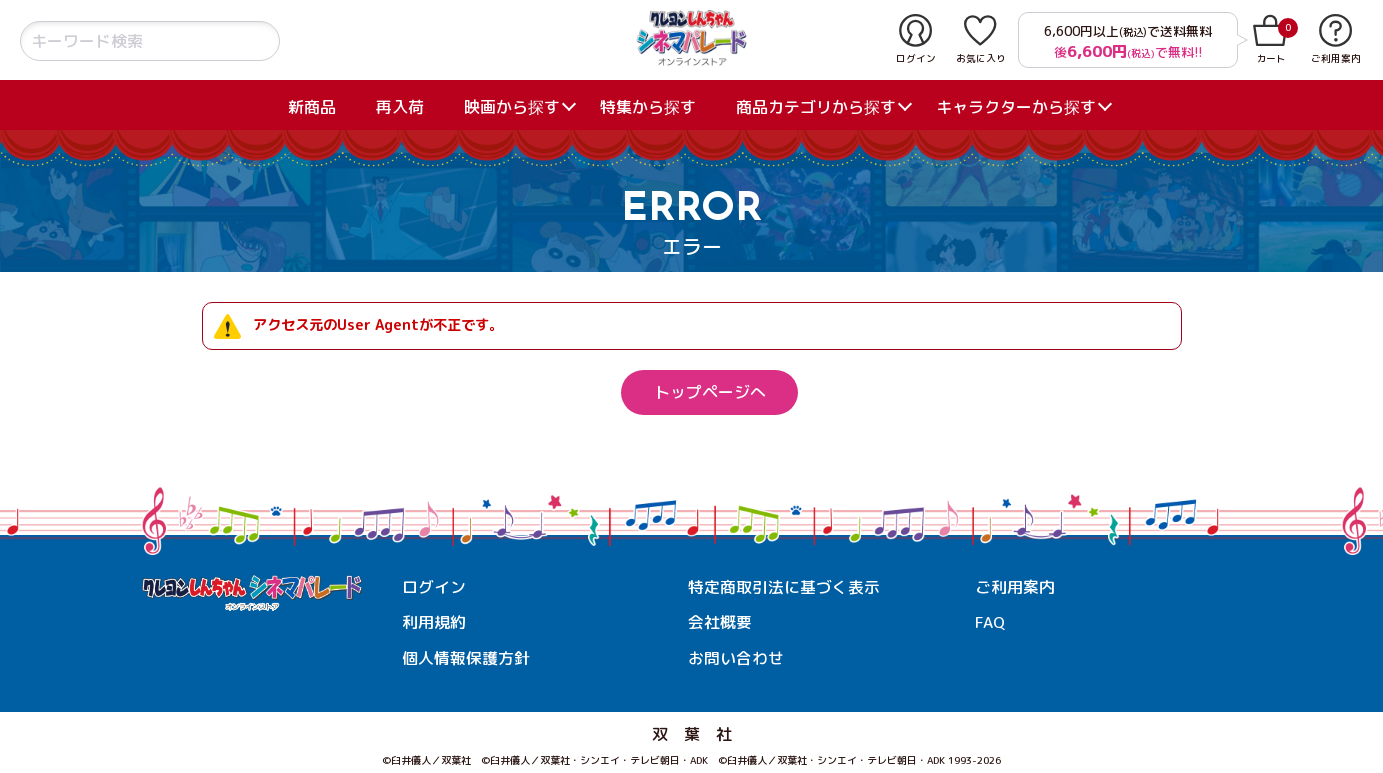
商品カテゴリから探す (816, 107)
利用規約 (434, 623)
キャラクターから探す (1016, 107)
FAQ (990, 623)
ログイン (434, 587)
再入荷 (400, 107)
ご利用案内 (1015, 587)
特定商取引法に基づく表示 (784, 587)
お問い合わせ (736, 658)
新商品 (312, 107)
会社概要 (720, 623)
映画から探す (512, 107)
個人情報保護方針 (466, 658)
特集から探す (648, 107)
